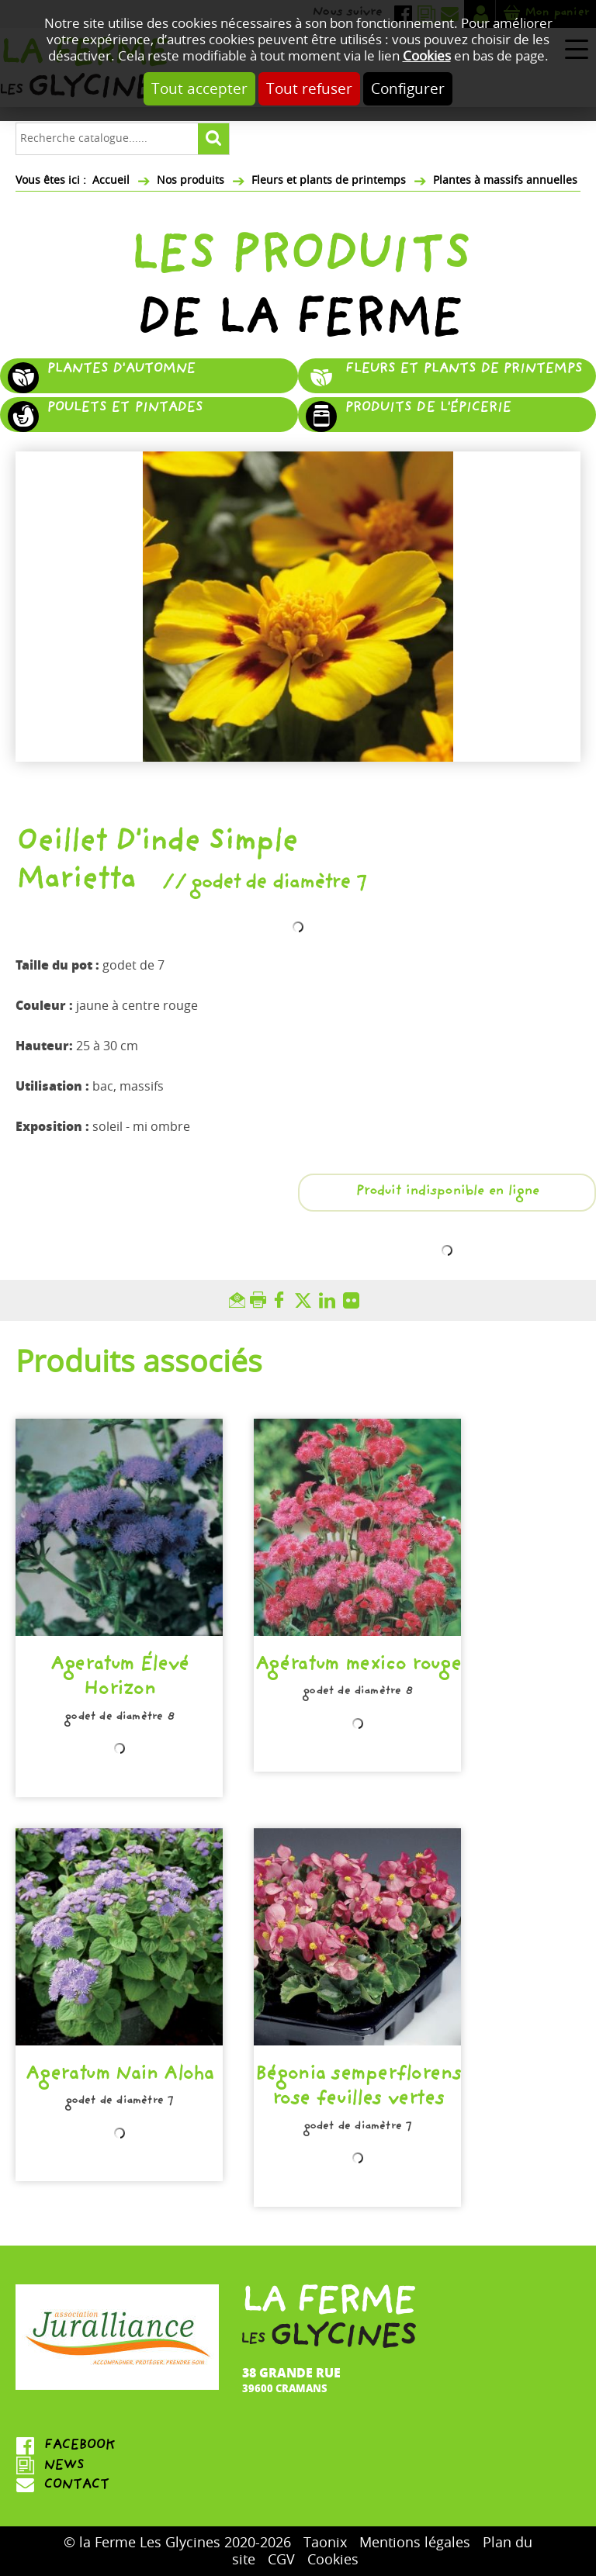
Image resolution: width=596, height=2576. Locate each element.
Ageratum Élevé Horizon (119, 1678)
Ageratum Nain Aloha (119, 2075)
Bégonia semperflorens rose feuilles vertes (358, 2088)
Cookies (427, 56)
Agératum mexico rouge (358, 1666)
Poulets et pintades (125, 409)
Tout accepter (199, 89)
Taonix (325, 2542)
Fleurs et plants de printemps (328, 180)
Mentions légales (414, 2542)
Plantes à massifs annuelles (505, 180)
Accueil (111, 180)
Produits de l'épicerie (428, 409)
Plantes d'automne (121, 370)
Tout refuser (309, 89)
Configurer (408, 89)
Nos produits (190, 180)
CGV (281, 2559)
